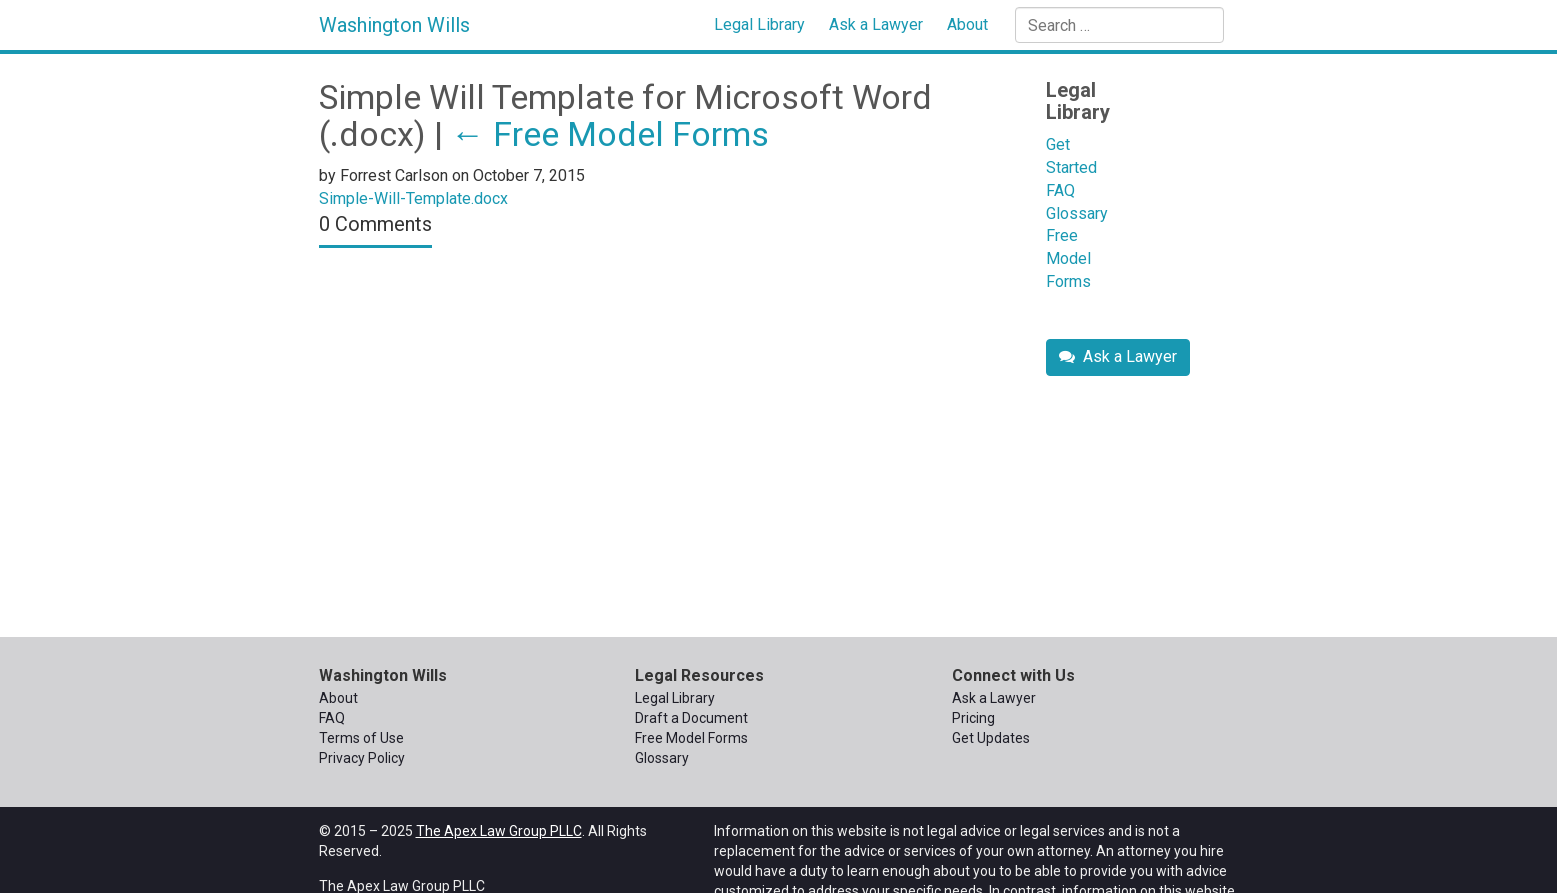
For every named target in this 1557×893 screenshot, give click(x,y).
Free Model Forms (610, 134)
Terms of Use (361, 738)
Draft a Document (691, 718)
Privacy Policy (362, 758)
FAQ (1060, 190)
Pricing (973, 718)
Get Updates (991, 738)
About (967, 24)
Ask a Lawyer (876, 24)
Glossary (1077, 213)
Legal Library (759, 24)
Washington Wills (394, 25)
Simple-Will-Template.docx (413, 198)
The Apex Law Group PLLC (499, 831)
